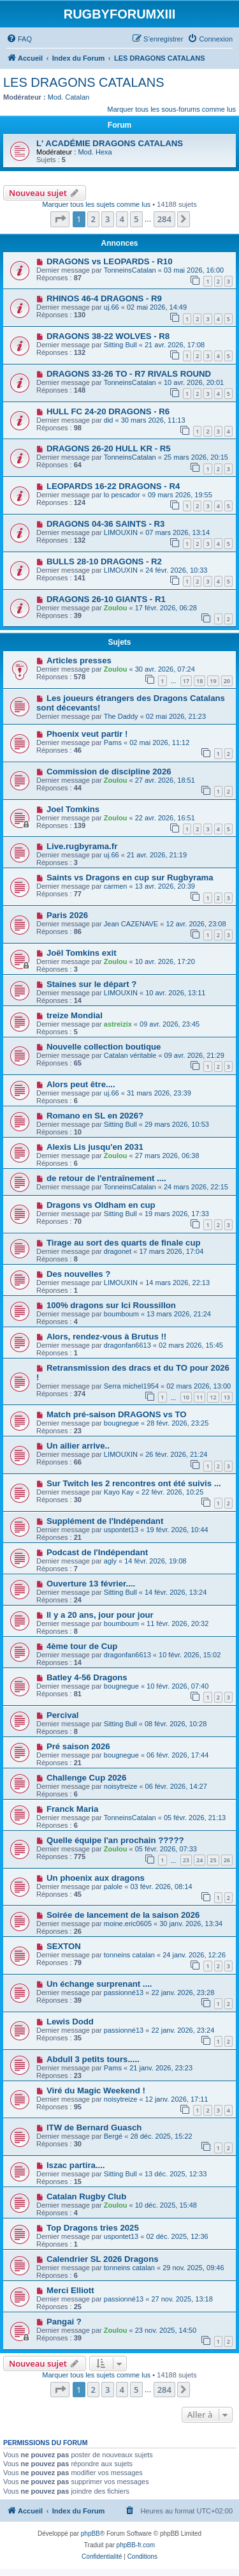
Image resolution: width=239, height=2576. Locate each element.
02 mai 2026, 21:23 (176, 716)
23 (186, 1860)
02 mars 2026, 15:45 (191, 1345)
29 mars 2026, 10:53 (177, 1124)
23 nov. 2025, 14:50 (165, 2330)
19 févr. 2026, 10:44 (177, 1529)
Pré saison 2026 (78, 1746)
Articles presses (79, 660)
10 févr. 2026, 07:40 (177, 1686)
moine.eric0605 (128, 1923)
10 (186, 1397)
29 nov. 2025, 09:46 (193, 2267)
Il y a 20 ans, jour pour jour (100, 1615)
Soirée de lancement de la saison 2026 (123, 1915)
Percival (63, 1715)
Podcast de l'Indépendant (97, 1552)
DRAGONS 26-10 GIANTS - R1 (106, 599)
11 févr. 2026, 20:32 (177, 1623)
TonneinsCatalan (130, 270)
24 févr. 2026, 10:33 (176, 570)
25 (213, 1860)
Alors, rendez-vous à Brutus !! (106, 1336)
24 (199, 1860)
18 (199, 681)
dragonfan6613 (127, 1345)
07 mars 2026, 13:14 (177, 532)
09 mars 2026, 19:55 (180, 495)
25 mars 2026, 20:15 (196, 457)
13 (227, 1397)
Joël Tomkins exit (82, 953)
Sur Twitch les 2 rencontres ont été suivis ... (134, 1483)
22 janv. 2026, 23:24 (182, 2030)
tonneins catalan (129, 1955)
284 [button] (164, 219)
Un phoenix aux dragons (96, 1878)
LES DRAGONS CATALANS (83, 82)
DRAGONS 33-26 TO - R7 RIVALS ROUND (129, 374)
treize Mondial (75, 1015)
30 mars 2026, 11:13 (153, 420)
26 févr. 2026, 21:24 (176, 1454)
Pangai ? (64, 2321)
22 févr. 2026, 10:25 (172, 1492)
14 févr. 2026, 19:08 (155, 1561)
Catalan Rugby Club (86, 2196)
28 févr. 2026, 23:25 (177, 1423)
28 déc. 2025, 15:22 (161, 2136)
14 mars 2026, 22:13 (177, 1282)
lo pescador (122, 495)
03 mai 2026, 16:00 (194, 270)
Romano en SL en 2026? (95, 1115)
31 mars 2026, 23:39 (159, 1093)
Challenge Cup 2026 (86, 1777)
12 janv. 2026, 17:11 (176, 2099)
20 (227, 681)
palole (113, 1886)
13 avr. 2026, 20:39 (165, 886)
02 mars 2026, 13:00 (198, 1386)
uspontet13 (121, 1529)
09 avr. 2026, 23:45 (169, 1024)
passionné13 (123, 1992)
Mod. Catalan (68, 97)
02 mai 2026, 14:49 (157, 307)
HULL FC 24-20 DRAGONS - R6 (108, 411)
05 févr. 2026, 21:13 (195, 1817)
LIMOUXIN (121, 532)
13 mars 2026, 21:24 (179, 1314)
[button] (59, 219)
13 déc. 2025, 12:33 (175, 2174)
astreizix (118, 1024)
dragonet (117, 1251)
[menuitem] (19, 39)
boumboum (121, 1314)
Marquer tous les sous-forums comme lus (171, 109)
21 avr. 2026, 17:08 (175, 345)
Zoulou (115, 608)
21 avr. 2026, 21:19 (157, 855)
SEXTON (64, 1946)
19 (213, 681)
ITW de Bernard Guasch (94, 2127)
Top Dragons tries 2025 (93, 2228)
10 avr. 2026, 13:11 (175, 993)
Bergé (113, 2136)
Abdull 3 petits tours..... (93, 2059)
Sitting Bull (120, 345)
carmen (115, 886)
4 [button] (122, 219)
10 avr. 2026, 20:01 (194, 382)
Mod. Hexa (95, 152)
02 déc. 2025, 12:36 (177, 2236)
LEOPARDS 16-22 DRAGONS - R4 (113, 486)
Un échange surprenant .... (99, 1984)
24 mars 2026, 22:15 (196, 1187)
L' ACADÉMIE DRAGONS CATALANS (109, 143)
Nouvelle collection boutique (104, 1046)
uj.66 (111, 307)
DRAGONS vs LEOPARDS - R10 (110, 261)
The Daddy (121, 716)
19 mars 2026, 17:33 (177, 1213)
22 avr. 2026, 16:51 (165, 818)
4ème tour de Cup (82, 1646)
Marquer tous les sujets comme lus (96, 204)
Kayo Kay (119, 1492)
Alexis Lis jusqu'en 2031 (95, 1147)
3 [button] (107, 219)
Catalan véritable (130, 1055)
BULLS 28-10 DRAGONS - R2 (104, 561)
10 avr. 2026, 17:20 (165, 961)
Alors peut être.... (81, 1084)
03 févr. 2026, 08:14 (161, 1886)
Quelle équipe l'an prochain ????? (115, 1840)
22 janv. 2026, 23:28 (182, 1992)
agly (110, 1561)
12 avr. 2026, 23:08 (196, 924)
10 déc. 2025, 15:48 (166, 2205)
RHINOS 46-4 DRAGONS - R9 (104, 298)
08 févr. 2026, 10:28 (175, 1724)
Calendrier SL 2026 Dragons (103, 2259)
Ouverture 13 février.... (91, 1583)
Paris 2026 (67, 915)
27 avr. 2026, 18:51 (165, 780)
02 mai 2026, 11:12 (159, 742)
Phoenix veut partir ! (87, 734)
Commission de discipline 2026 (109, 771)
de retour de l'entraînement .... (106, 1178)
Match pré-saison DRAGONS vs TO (117, 1414)
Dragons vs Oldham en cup (101, 1205)
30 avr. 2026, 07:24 (165, 669)
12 (213, 1397)
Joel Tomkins (73, 809)
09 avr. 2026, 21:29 (194, 1055)
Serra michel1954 (131, 1386)
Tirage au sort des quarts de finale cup (124, 1242)
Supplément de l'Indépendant (105, 1521)
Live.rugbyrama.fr (82, 846)
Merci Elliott (70, 2290)
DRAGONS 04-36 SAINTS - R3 (105, 524)
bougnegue (121, 1423)
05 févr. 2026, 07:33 (166, 1849)
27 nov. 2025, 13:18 (181, 2299)
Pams (113, 742)
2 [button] (93, 219)
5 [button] (136, 219)
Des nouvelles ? (78, 1274)
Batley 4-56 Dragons (87, 1677)
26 (227, 1860)
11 (199, 1397)
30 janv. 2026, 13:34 (190, 1923)
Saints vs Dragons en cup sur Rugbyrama (130, 877)
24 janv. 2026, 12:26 (194, 1955)
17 (186, 681)
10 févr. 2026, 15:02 (190, 1655)
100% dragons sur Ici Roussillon (111, 1305)
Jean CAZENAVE (131, 924)
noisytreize (121, 1786)
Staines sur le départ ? (91, 984)
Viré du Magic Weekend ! (96, 2090)
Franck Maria (72, 1809)
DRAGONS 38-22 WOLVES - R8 (108, 336)
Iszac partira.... (76, 2165)
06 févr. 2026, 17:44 (177, 1755)
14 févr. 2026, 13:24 (175, 1592)
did (108, 420)
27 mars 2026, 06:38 (167, 1155)
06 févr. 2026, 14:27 (176, 1786)
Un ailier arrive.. (78, 1445)
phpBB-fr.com (136, 2545)
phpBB (90, 2533)
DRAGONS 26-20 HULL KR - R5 (109, 448)
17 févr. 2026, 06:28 (166, 608)
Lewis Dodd (70, 2021)
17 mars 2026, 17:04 (171, 1251)
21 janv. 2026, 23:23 (160, 2068)
